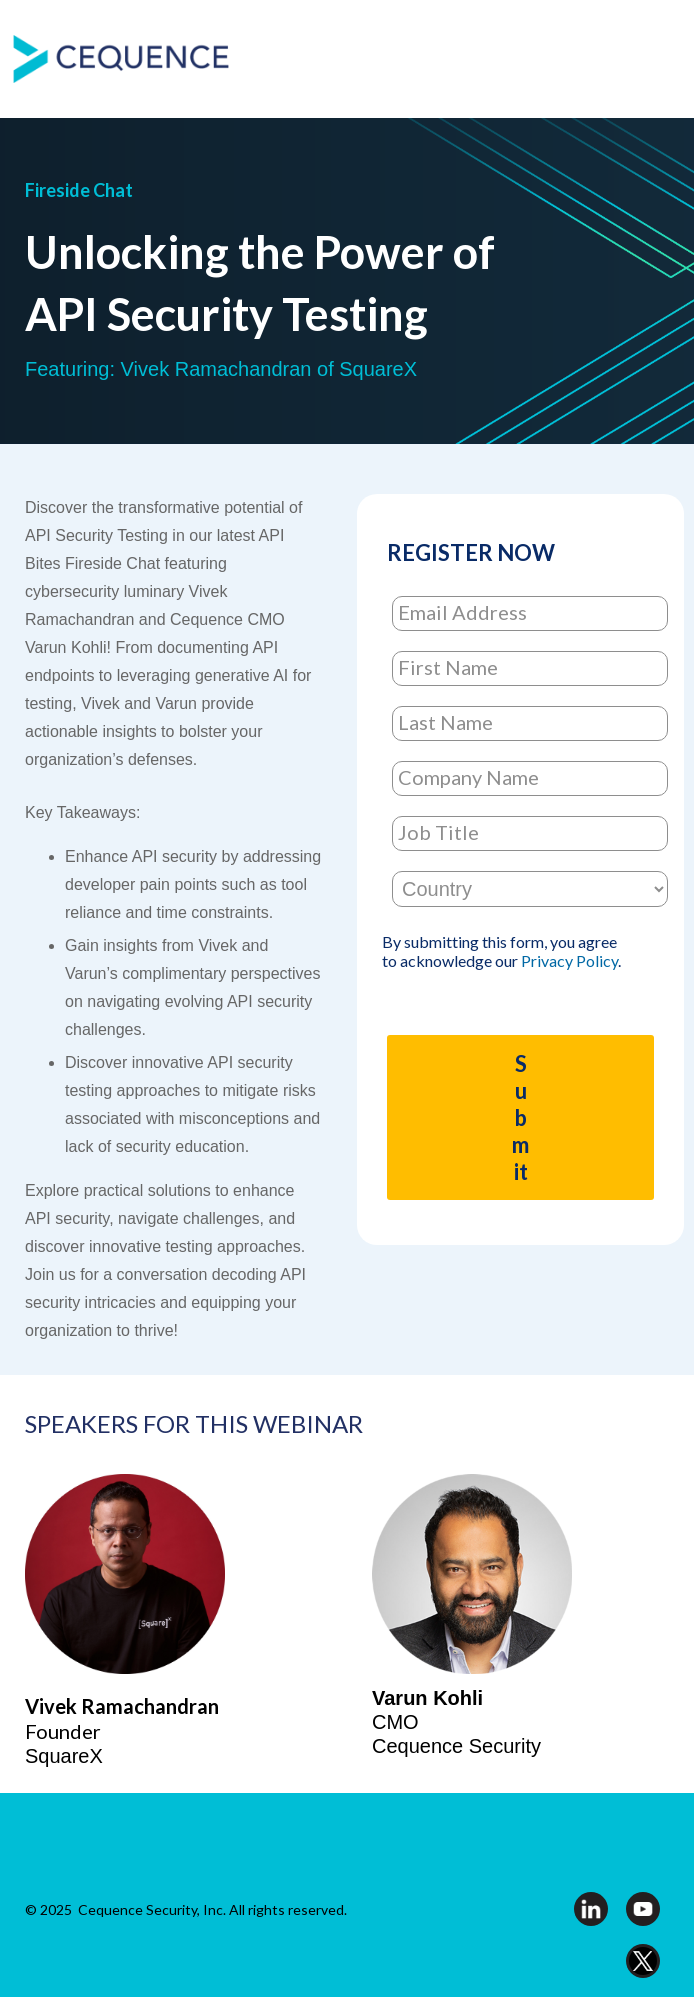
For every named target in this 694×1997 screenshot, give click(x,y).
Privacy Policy (569, 960)
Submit (520, 1117)
